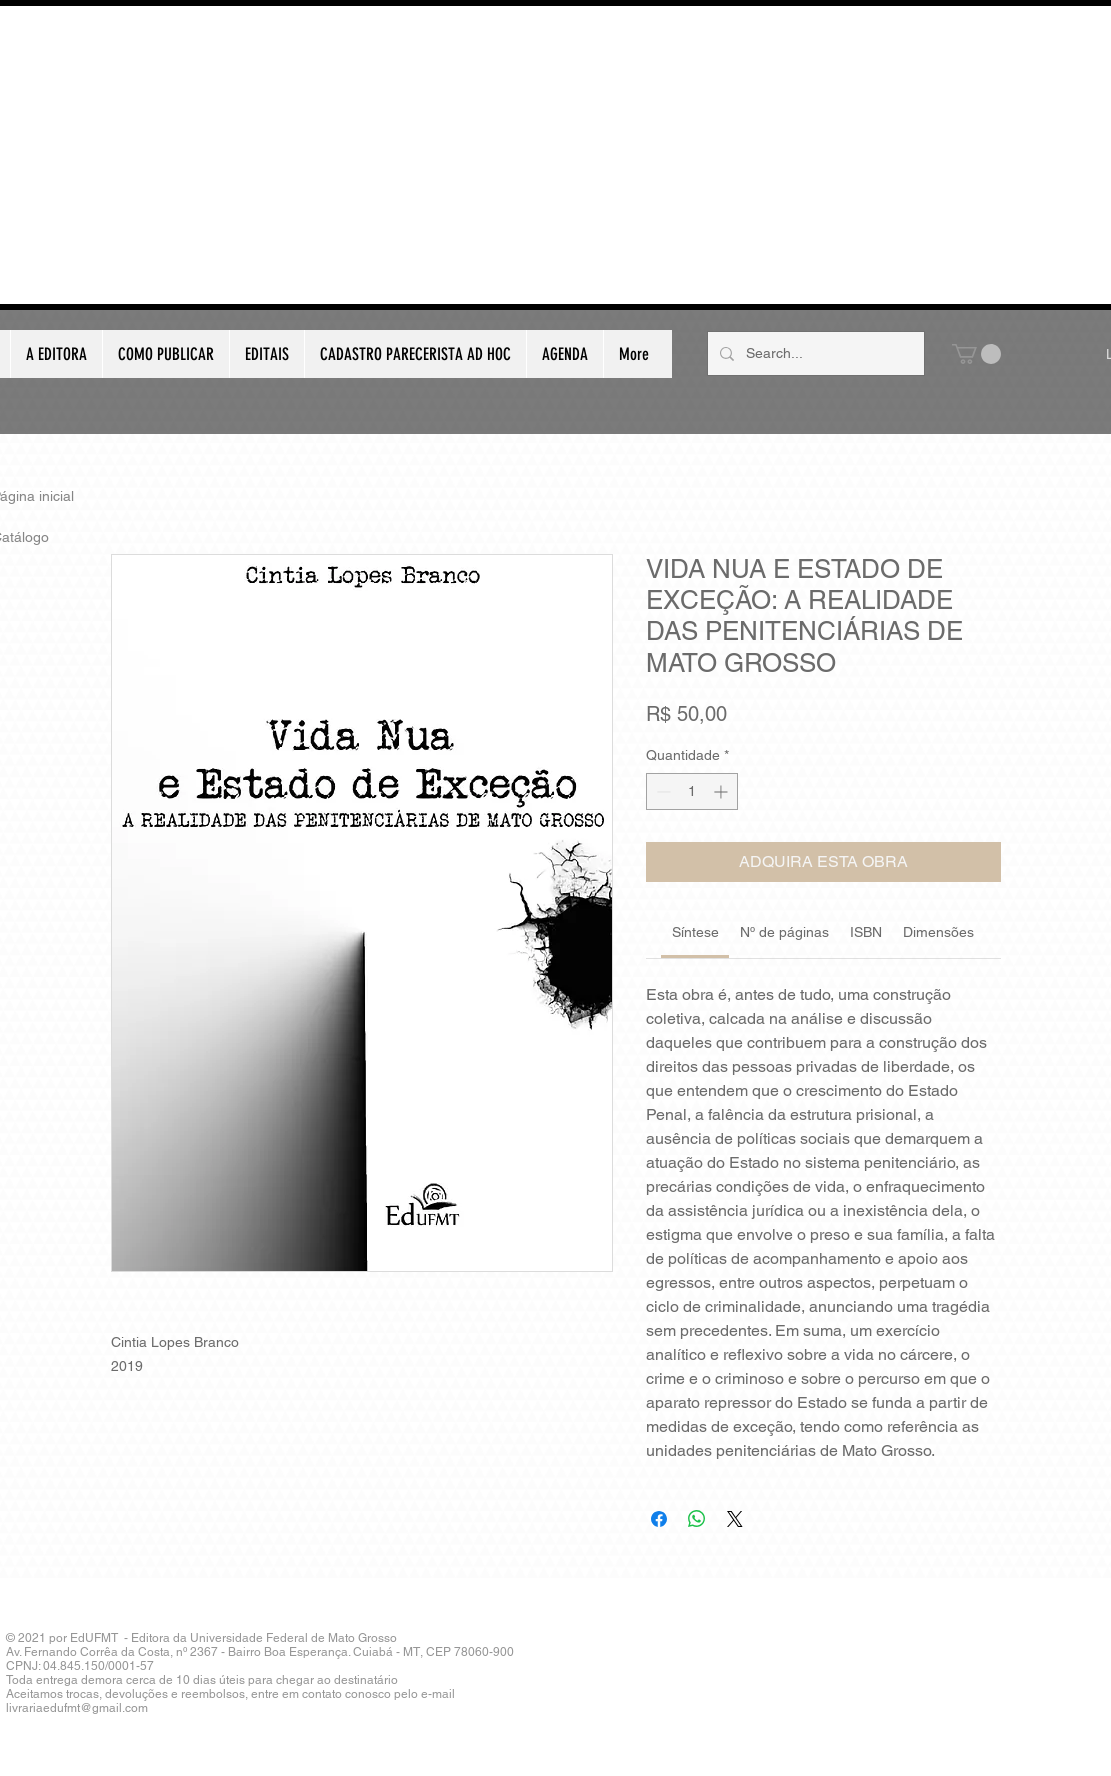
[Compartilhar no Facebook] (659, 1519)
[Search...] (814, 353)
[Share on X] (735, 1519)
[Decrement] (661, 791)
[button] (976, 354)
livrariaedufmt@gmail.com (77, 1708)
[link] (695, 932)
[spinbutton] (692, 791)
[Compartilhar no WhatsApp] (697, 1519)
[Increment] (722, 791)
